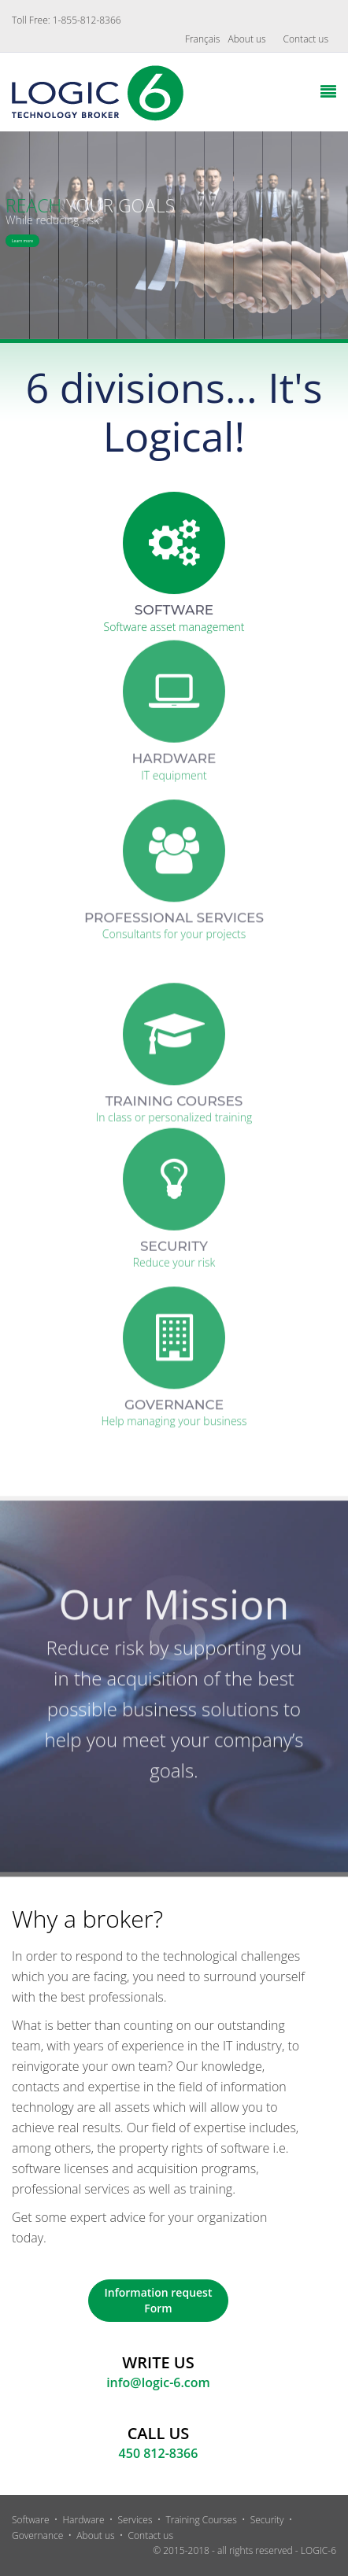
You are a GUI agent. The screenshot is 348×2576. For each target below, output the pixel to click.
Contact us (305, 39)
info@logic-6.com (158, 2382)
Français (202, 39)
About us (246, 39)
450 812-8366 (158, 2453)
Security (267, 2519)
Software (31, 2519)
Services (135, 2519)
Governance (37, 2535)
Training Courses (200, 2519)
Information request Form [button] (159, 2300)
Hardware (83, 2519)
